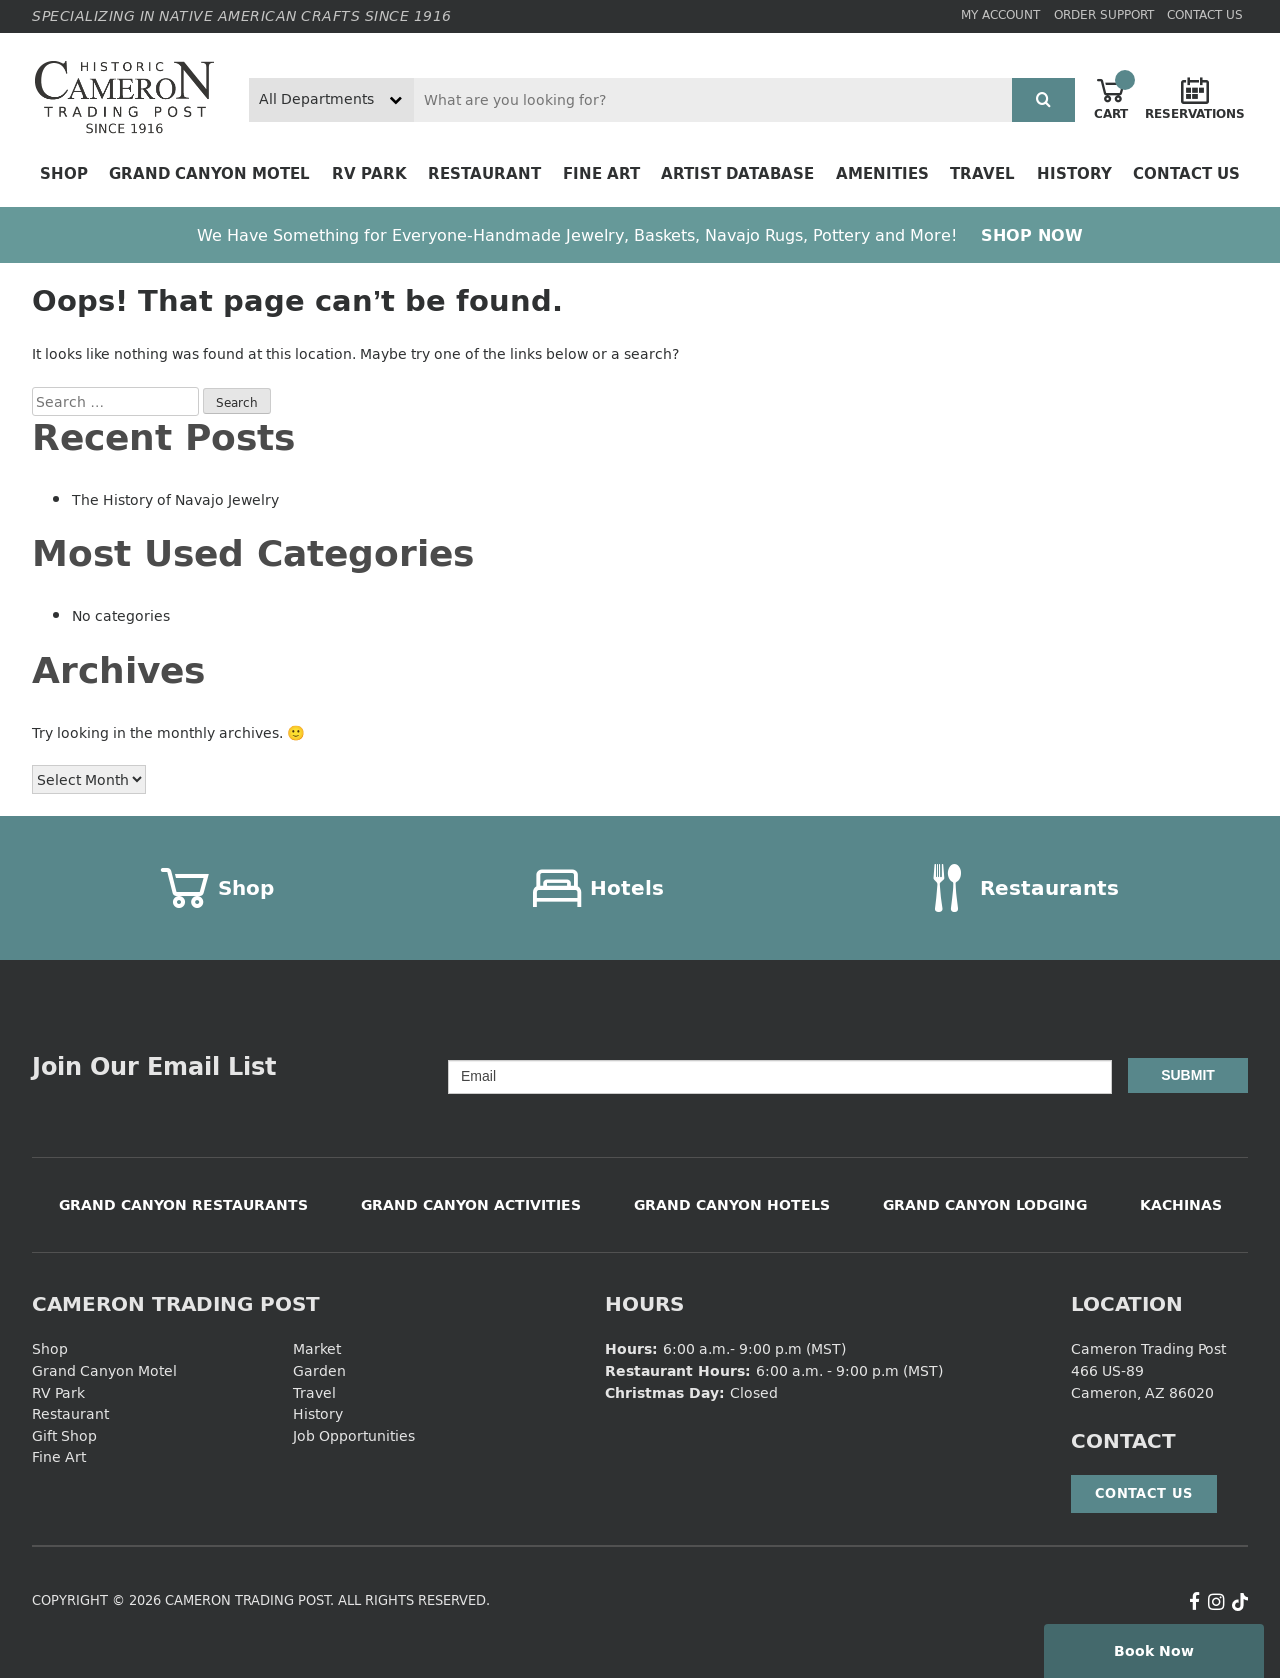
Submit (1188, 1075)
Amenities (882, 173)
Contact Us (1205, 14)
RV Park (369, 173)
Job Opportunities (354, 1435)
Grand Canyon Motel (209, 173)
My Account (1000, 14)
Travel (982, 173)
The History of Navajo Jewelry (175, 499)
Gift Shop (64, 1435)
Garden (319, 1370)
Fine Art (601, 173)
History (1074, 173)
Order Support (1104, 14)
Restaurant (484, 173)
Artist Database (737, 173)
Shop (64, 173)
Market (317, 1348)
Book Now (1154, 1650)
